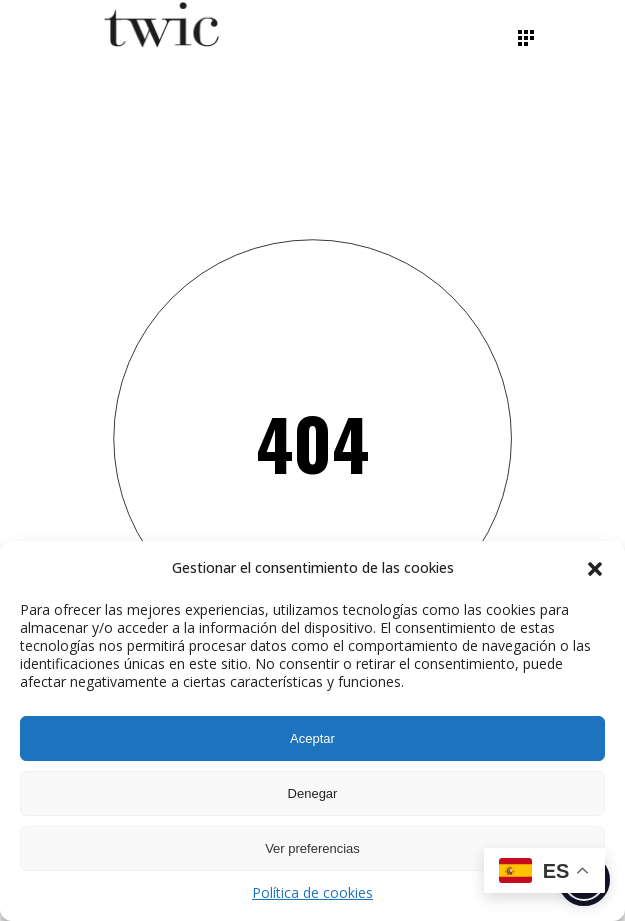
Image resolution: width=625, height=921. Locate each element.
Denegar (313, 793)
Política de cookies (312, 892)
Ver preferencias (312, 848)
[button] (595, 569)
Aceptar (312, 738)
